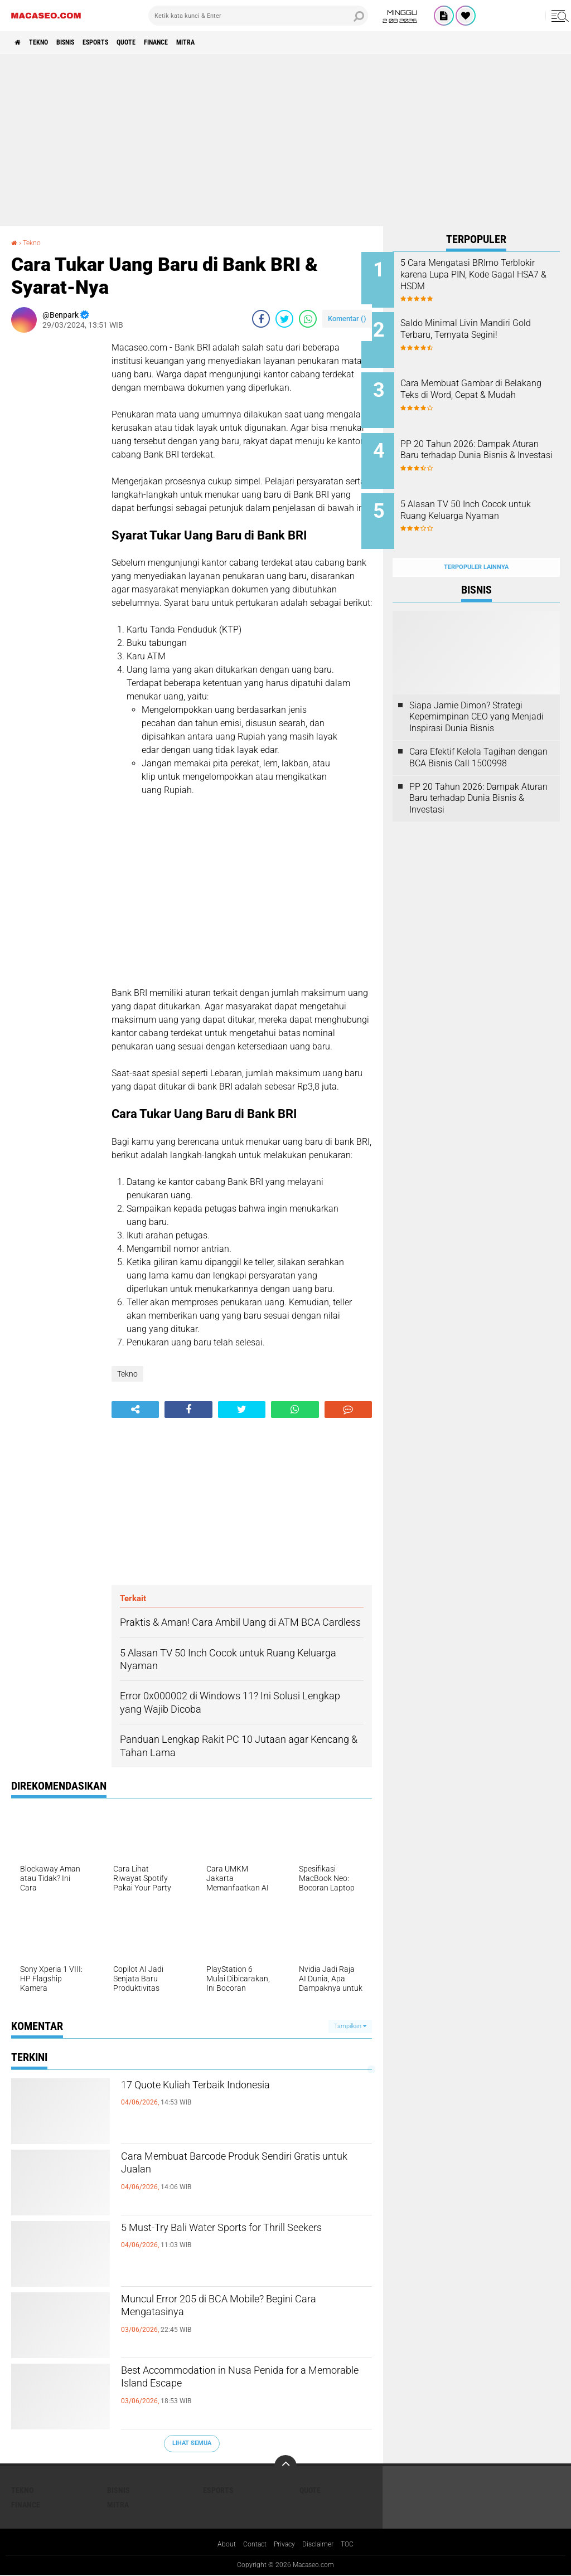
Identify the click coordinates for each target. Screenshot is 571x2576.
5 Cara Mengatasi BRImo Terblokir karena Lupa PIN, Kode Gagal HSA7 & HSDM (484, 274)
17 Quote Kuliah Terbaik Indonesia (228, 2087)
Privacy (285, 2544)
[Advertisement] (285, 140)
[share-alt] (135, 1409)
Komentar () (347, 318)
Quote (161, 42)
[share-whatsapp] (308, 319)
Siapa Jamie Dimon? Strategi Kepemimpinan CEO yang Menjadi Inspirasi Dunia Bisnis (476, 692)
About (219, 2544)
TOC (355, 2544)
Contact (251, 2544)
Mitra (238, 42)
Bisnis (83, 42)
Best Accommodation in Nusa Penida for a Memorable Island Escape (238, 2382)
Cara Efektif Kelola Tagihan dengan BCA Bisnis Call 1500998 (478, 733)
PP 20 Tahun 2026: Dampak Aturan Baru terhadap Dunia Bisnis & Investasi (486, 443)
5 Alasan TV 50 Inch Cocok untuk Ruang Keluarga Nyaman (485, 500)
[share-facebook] (261, 319)
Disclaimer (323, 2544)
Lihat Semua (191, 2443)
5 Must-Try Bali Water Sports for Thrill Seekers (239, 2239)
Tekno (48, 42)
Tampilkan (350, 2026)
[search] (258, 16)
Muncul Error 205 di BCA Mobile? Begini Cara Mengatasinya (245, 2311)
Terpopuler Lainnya (476, 542)
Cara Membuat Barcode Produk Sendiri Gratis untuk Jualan (243, 2168)
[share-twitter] (284, 319)
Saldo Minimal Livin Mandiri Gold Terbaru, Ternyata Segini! (490, 325)
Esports (123, 42)
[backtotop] (285, 2466)
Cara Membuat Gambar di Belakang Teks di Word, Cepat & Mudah (490, 387)
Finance (199, 42)
